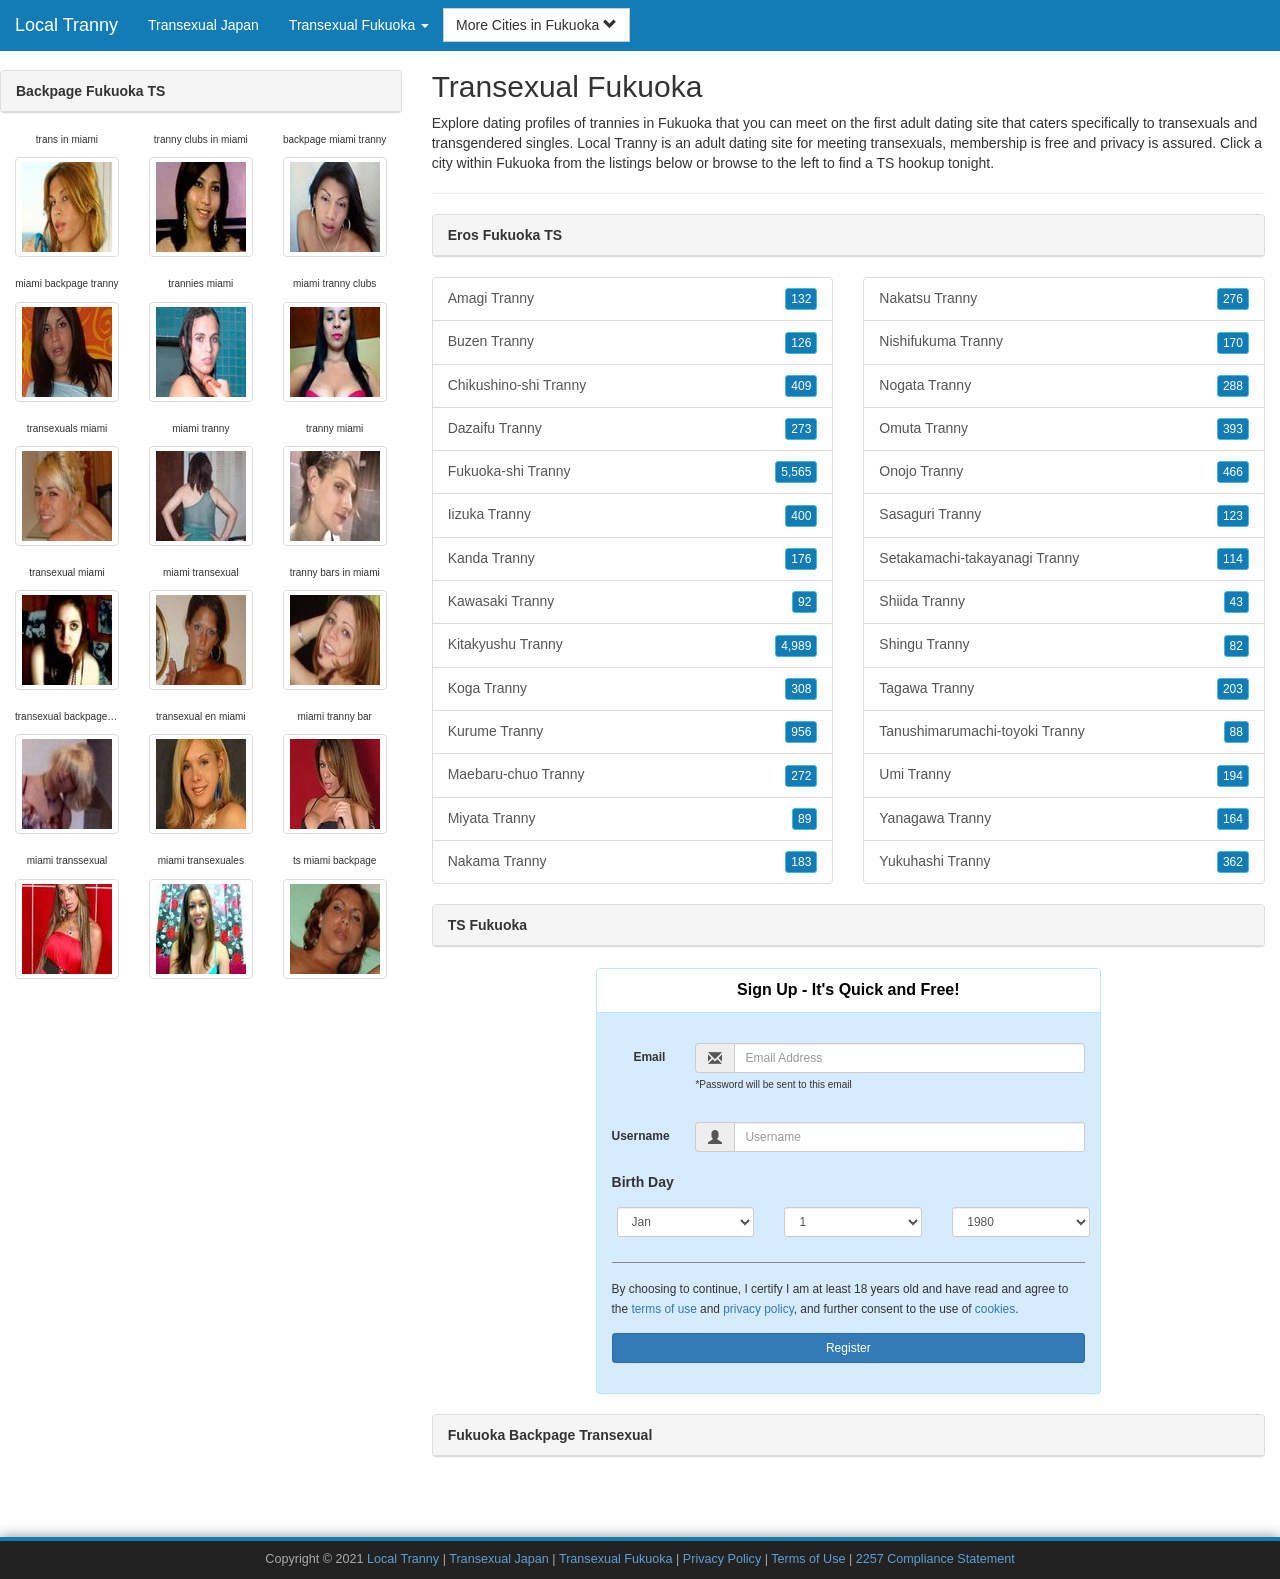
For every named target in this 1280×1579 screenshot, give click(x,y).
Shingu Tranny (1064, 645)
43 (1236, 602)
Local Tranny (66, 25)
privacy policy (758, 1309)
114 (1233, 559)
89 (804, 819)
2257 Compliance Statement (935, 1559)
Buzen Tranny (633, 342)
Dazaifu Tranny (633, 429)
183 (801, 862)
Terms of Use (808, 1559)
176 (801, 559)
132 (801, 299)
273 (801, 429)
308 (801, 689)
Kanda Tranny (633, 559)
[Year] (1021, 1222)
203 (1233, 689)
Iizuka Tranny (633, 515)
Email (649, 1057)
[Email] (909, 1058)
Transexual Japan (203, 25)
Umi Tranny (1064, 775)
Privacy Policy (722, 1559)
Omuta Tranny (1064, 429)
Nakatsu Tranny (1064, 299)
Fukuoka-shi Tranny (633, 472)
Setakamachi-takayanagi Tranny (1064, 559)
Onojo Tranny (1064, 472)
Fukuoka (523, 163)
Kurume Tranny (633, 732)
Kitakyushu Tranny (633, 645)
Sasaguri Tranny (1064, 515)
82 (1236, 646)
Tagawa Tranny (1064, 689)
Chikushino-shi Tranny (633, 386)
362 (1233, 862)
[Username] (909, 1137)
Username (641, 1136)
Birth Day (643, 1182)
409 (801, 386)
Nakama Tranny (633, 862)
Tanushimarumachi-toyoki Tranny (1064, 732)
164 (1233, 819)
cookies (995, 1309)
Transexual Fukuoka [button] (359, 25)
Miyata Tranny (633, 819)
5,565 (796, 472)
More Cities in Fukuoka (536, 25)
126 (801, 343)
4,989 (796, 646)
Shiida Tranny (1064, 602)
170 (1233, 343)
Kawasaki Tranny (633, 602)
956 (801, 732)
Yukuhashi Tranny (1064, 862)
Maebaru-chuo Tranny (633, 775)
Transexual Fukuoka (616, 1559)
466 (1233, 472)
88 (1236, 732)
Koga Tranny (633, 689)
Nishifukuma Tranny (1064, 342)
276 (1233, 299)
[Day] (853, 1222)
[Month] (686, 1222)
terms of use (663, 1309)
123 (1233, 516)
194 (1233, 776)
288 (1233, 386)
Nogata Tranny (1064, 386)
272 (801, 776)
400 (801, 516)
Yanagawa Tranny (1064, 819)
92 (804, 602)
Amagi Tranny (633, 299)
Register (848, 1348)
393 (1233, 429)
